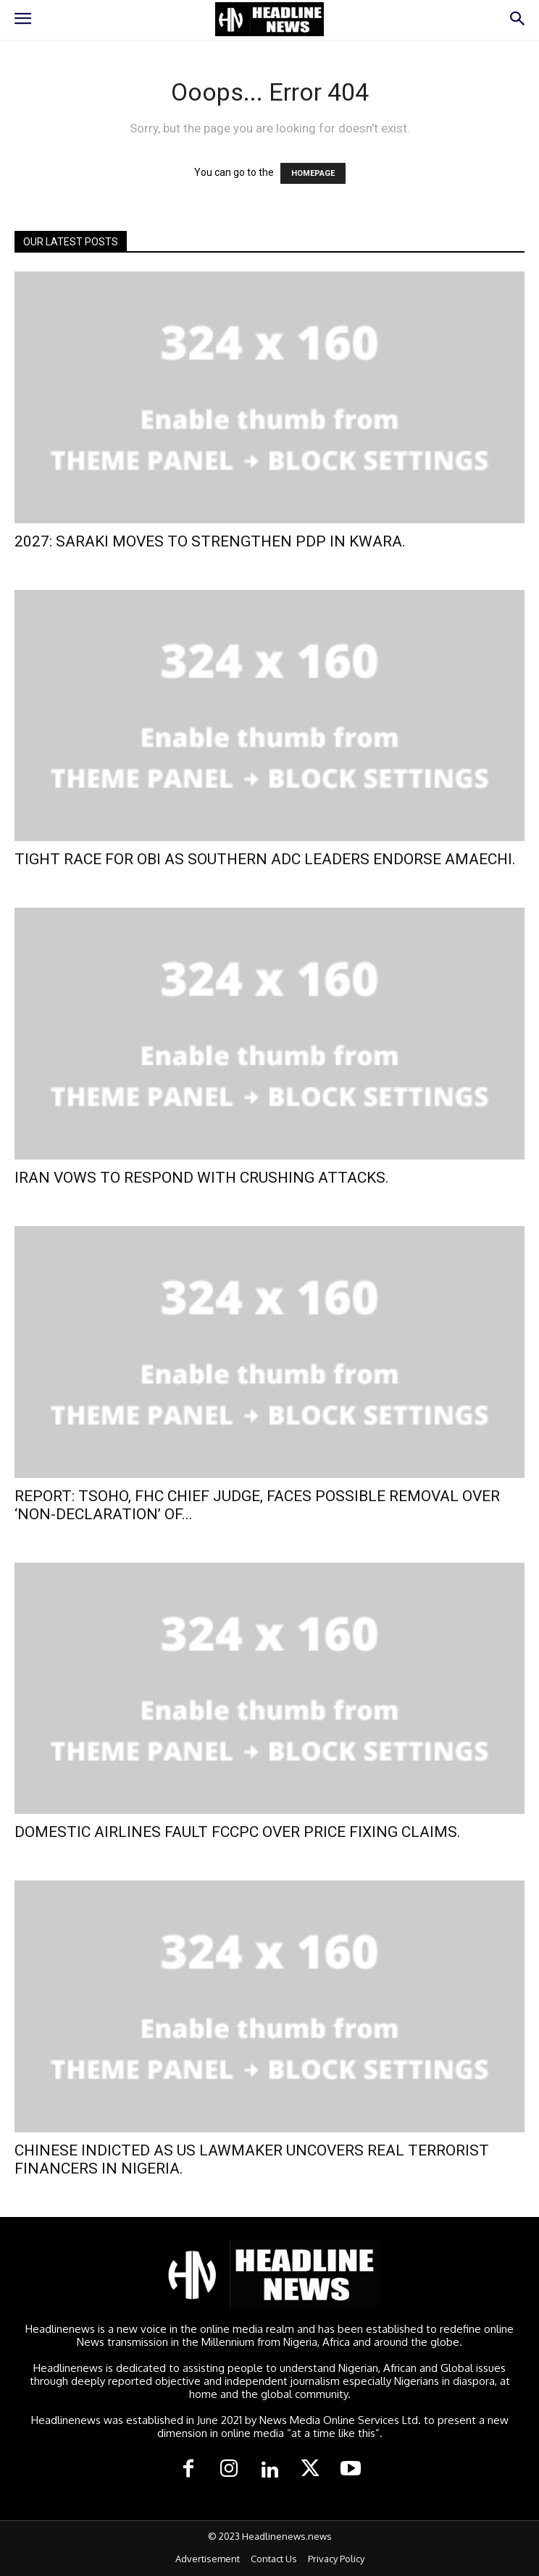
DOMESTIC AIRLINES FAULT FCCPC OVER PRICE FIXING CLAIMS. (237, 1832)
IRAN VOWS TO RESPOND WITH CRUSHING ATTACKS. (201, 1177)
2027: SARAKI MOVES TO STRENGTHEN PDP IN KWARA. (210, 541)
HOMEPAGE (313, 173)
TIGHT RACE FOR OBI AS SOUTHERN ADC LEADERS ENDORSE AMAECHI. (265, 859)
